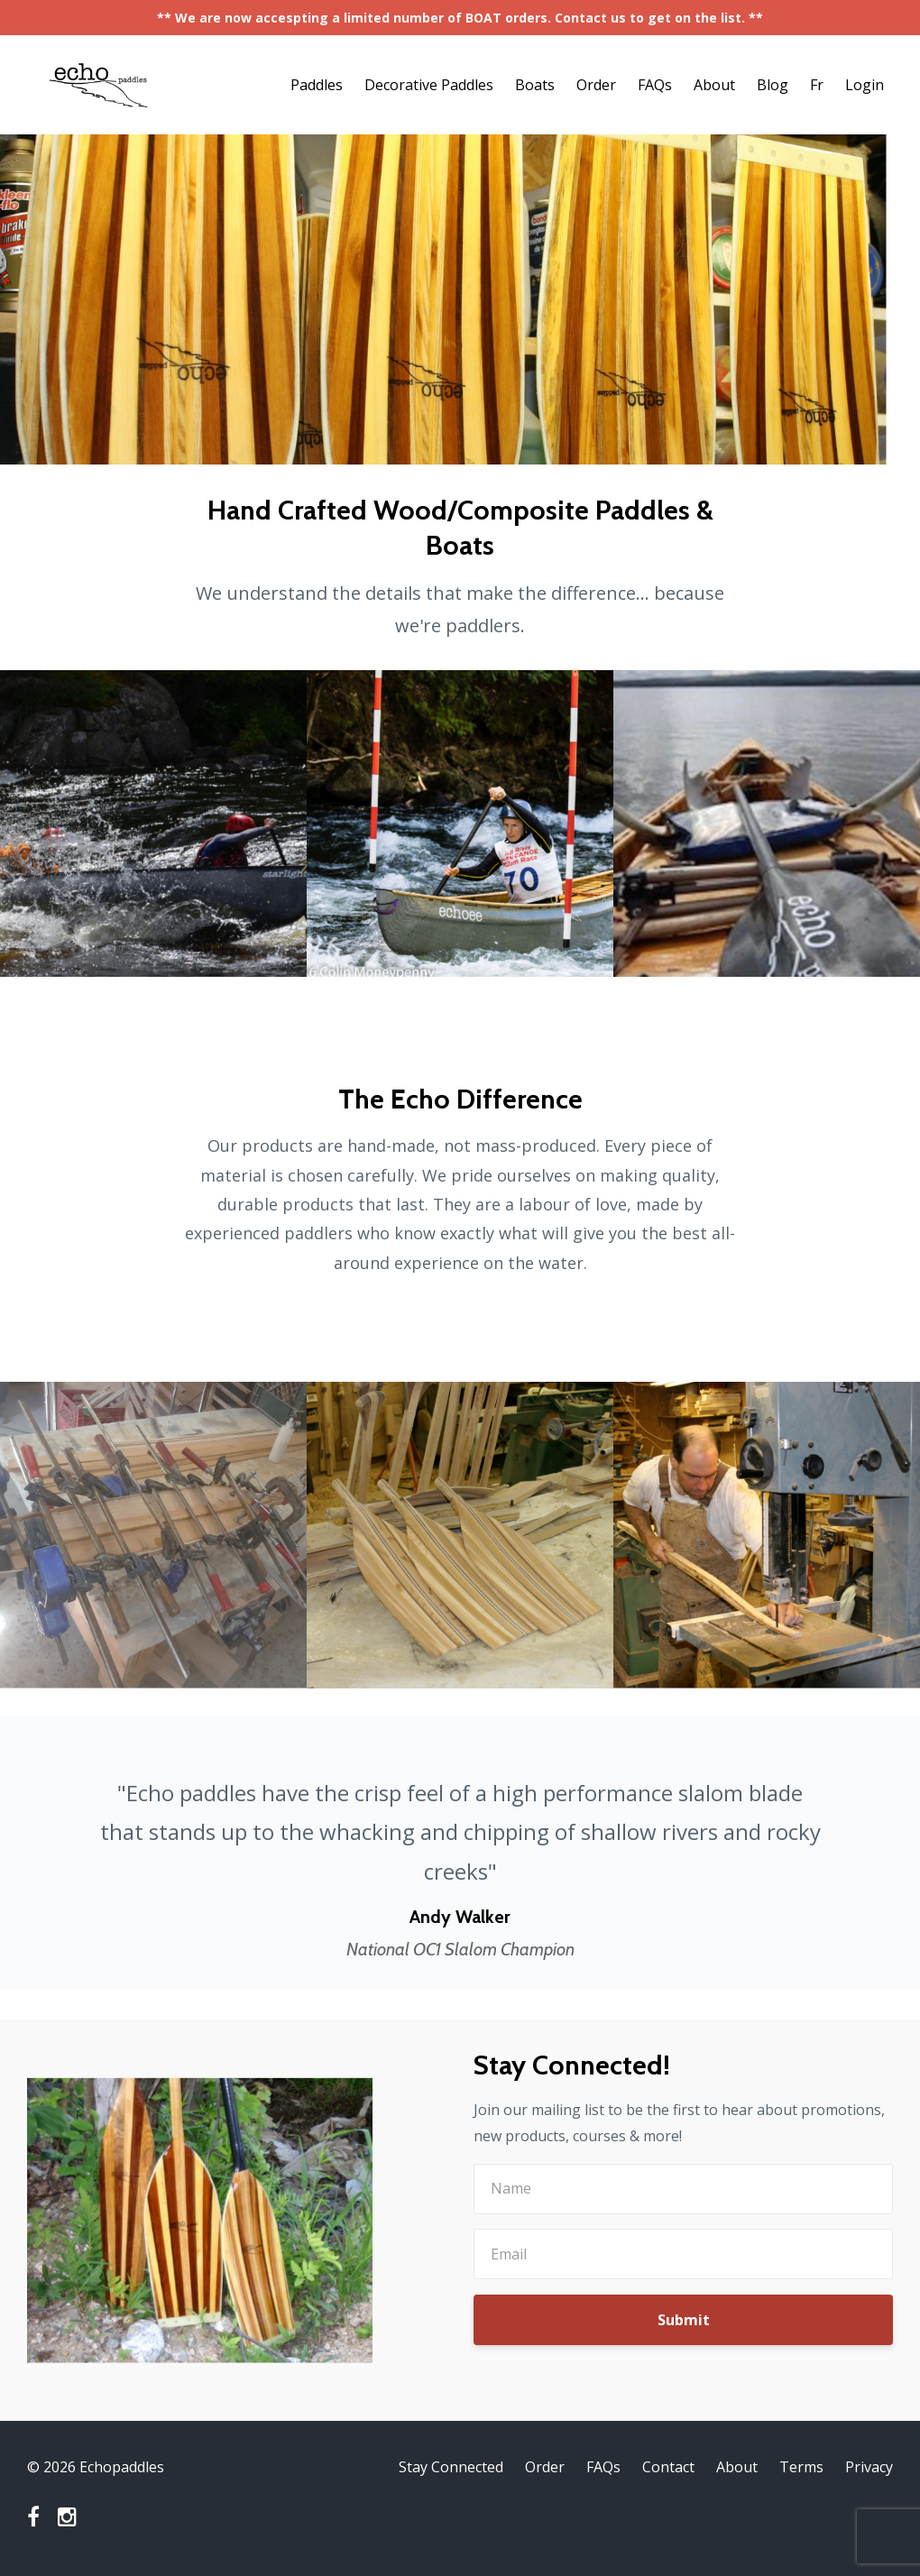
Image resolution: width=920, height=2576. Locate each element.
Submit (684, 2320)
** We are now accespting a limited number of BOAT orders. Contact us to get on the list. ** (460, 17)
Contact (668, 2467)
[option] (460, 1852)
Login (864, 85)
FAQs (655, 85)
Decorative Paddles (428, 85)
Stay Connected (451, 2467)
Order (596, 85)
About (714, 85)
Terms (801, 2467)
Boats (535, 85)
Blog (772, 85)
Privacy (869, 2467)
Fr (816, 85)
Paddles (316, 85)
